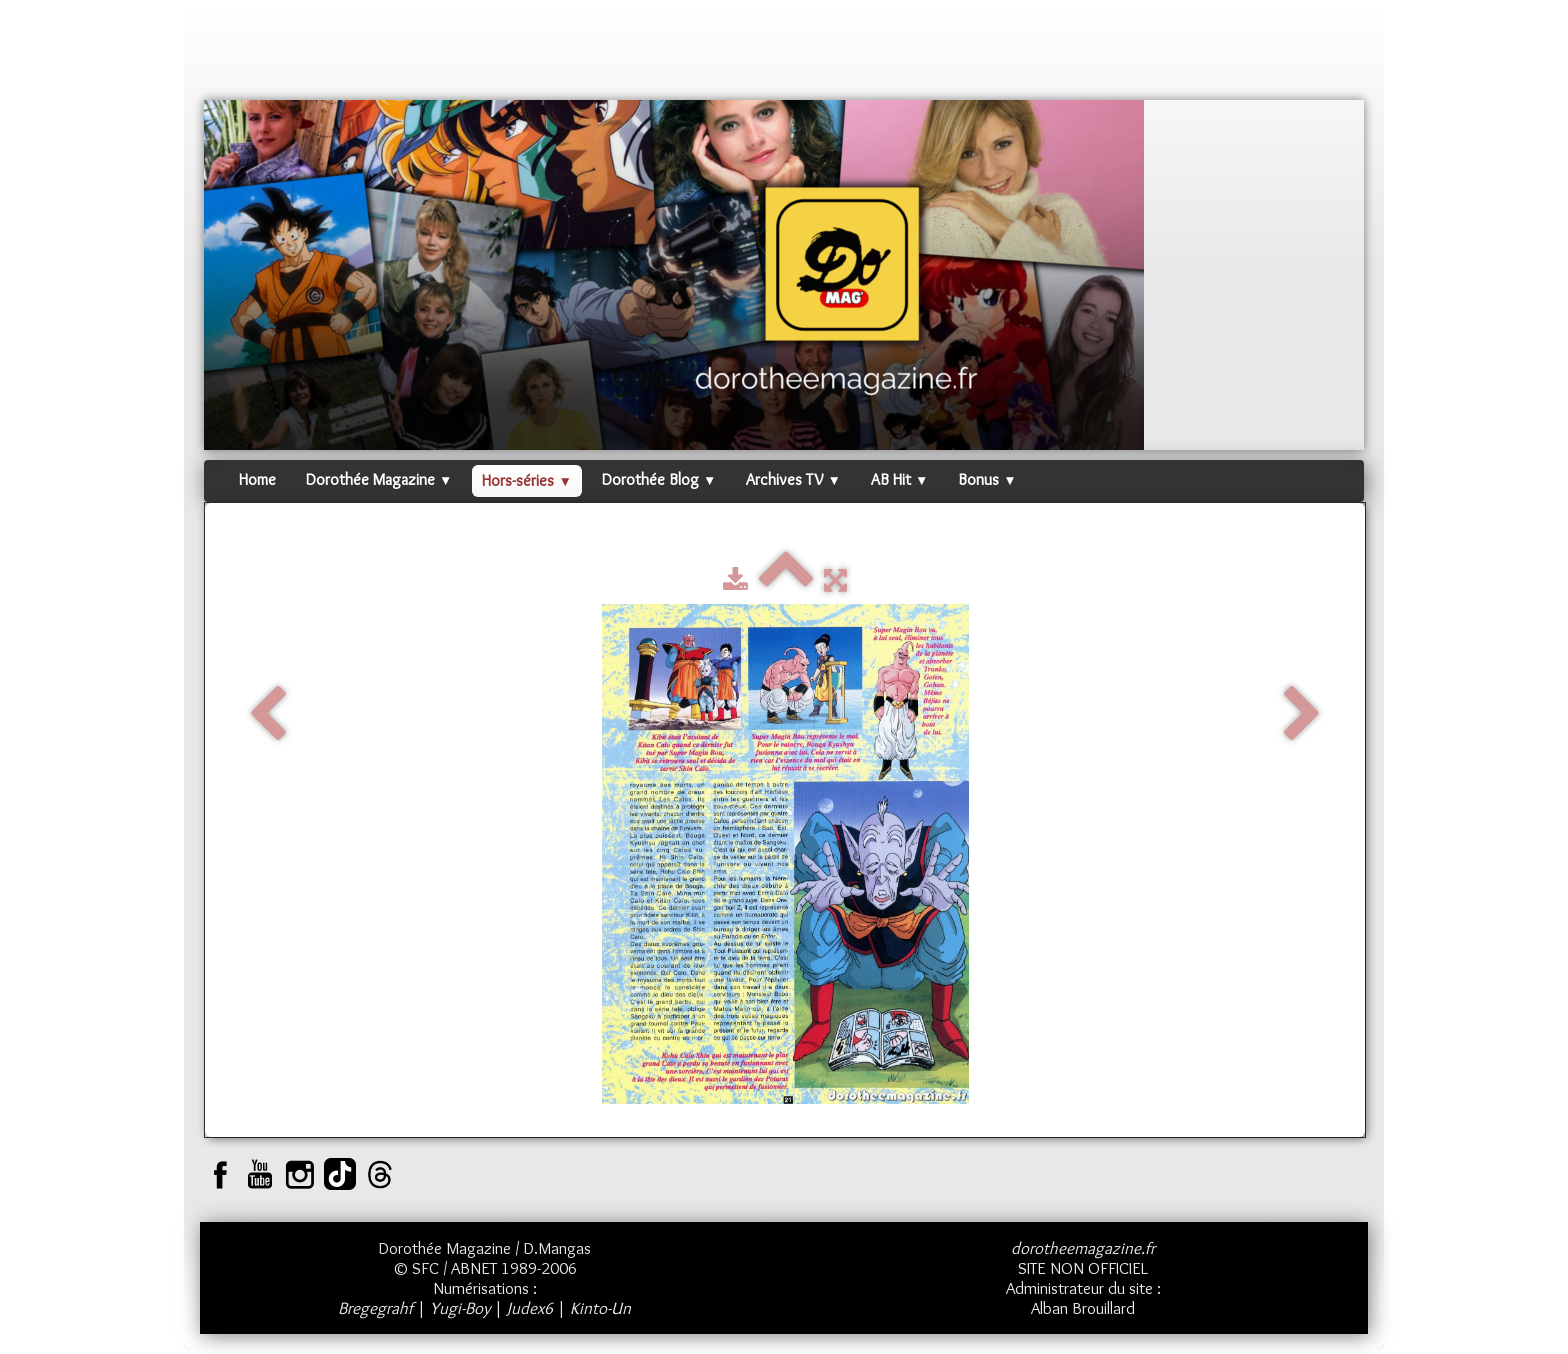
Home (257, 479)
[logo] (242, 55)
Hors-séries (526, 480)
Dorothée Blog (659, 479)
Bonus (987, 479)
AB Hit (899, 479)
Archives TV (793, 479)
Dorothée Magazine (379, 479)
